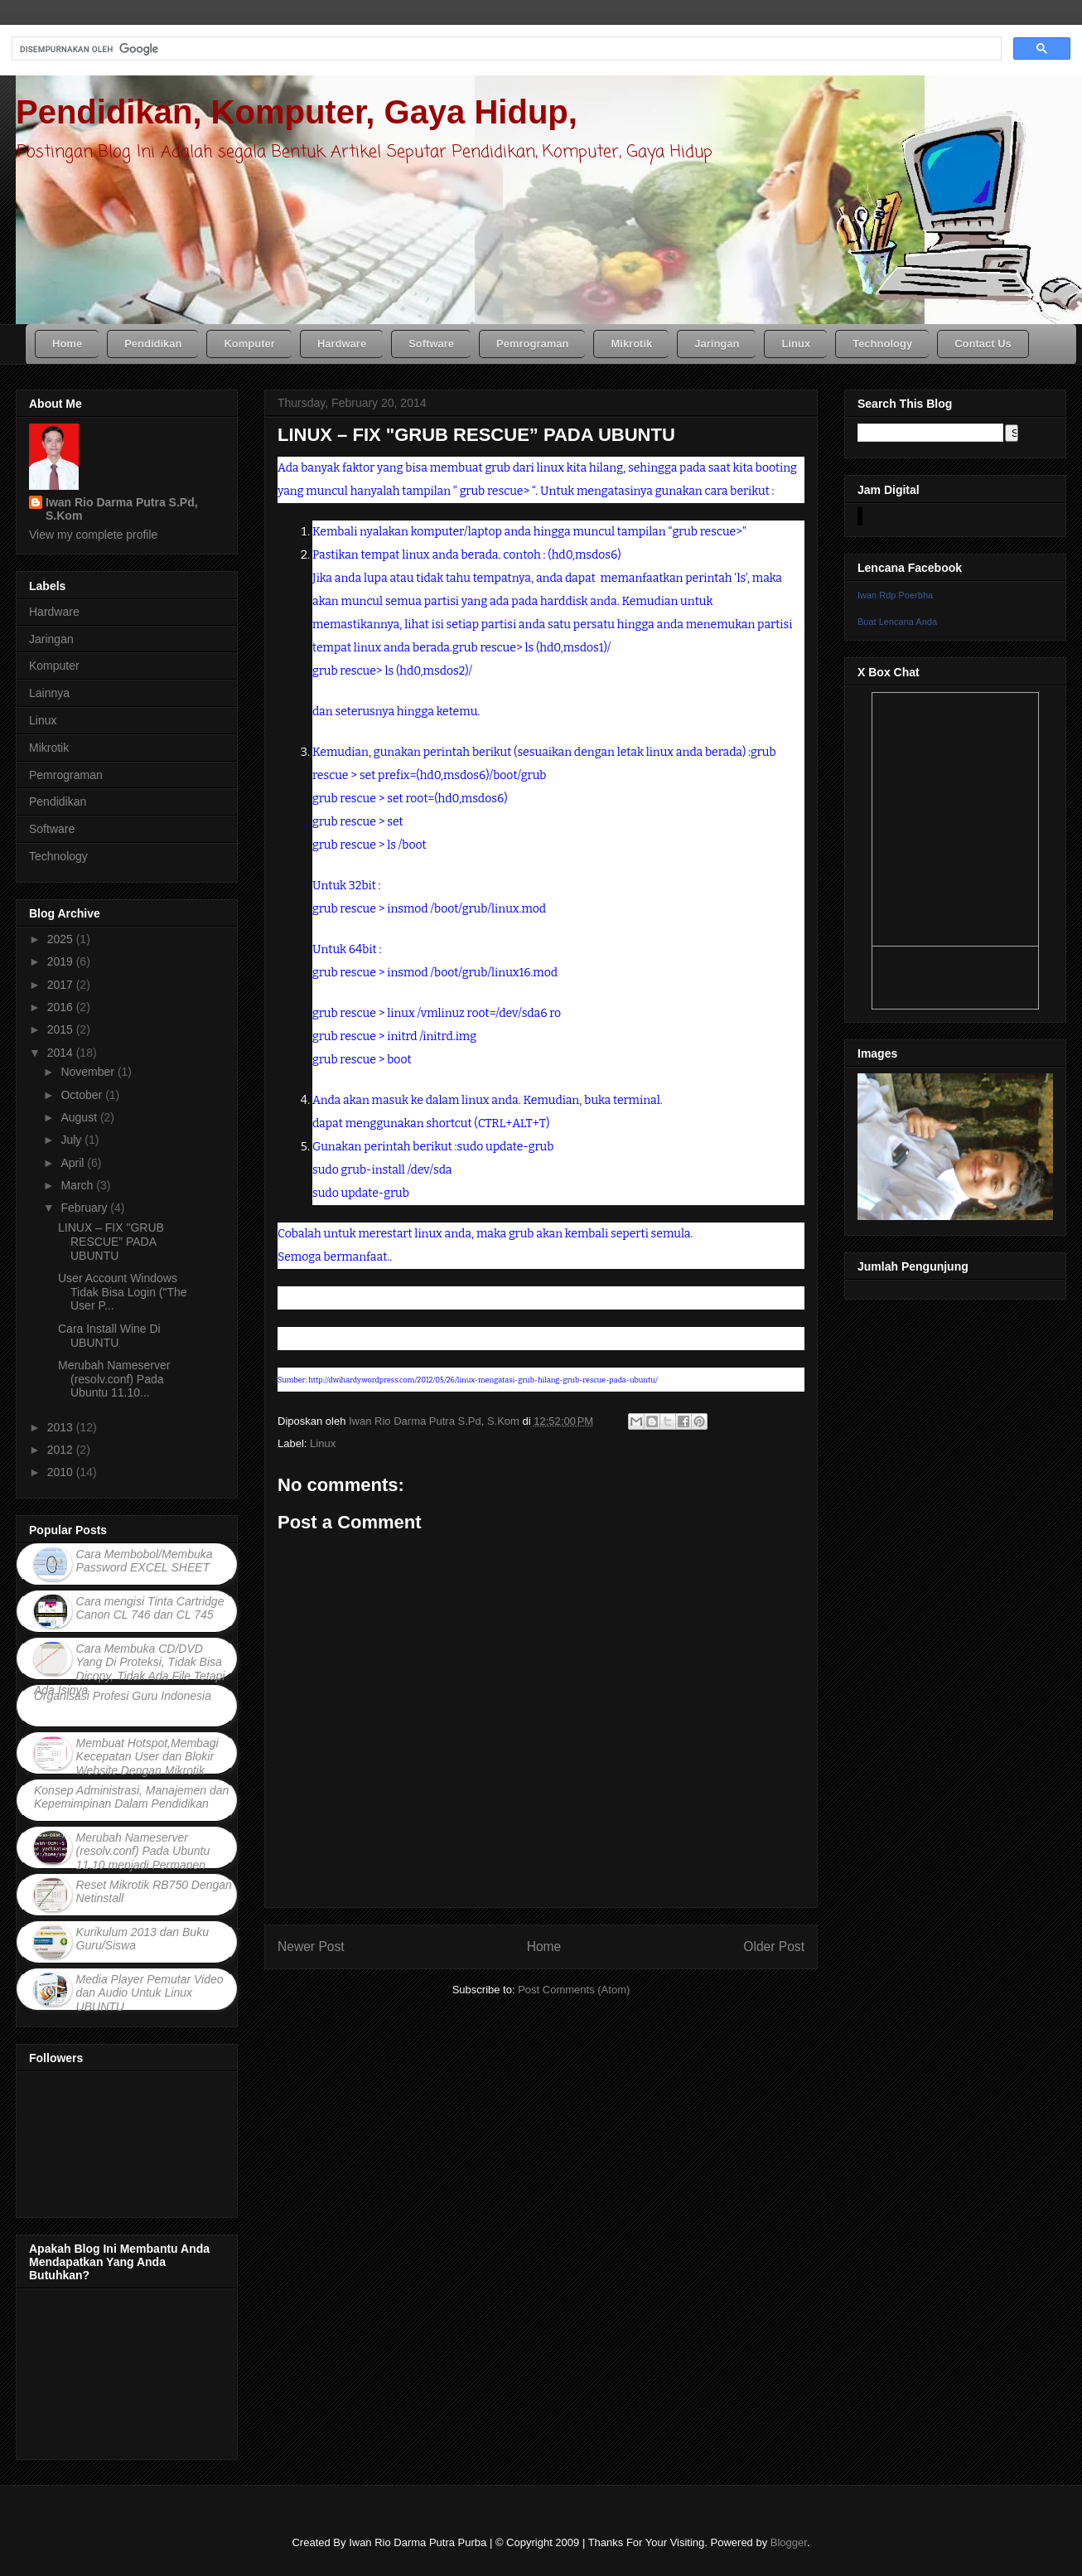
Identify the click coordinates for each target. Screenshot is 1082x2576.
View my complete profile (93, 534)
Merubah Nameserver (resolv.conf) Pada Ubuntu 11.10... (114, 1379)
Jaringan (51, 639)
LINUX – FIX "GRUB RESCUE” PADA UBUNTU (111, 1241)
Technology (58, 856)
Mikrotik (49, 747)
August (79, 1117)
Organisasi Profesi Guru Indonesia (122, 1695)
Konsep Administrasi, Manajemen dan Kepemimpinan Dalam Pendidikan (131, 1797)
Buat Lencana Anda (897, 622)
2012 (61, 1449)
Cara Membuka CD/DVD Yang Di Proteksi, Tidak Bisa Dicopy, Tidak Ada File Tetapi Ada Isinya (129, 1669)
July (72, 1139)
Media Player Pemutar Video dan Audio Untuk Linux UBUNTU (150, 1993)
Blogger (788, 2542)
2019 (61, 961)
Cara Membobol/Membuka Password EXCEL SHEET (144, 1561)
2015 (61, 1029)
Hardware (54, 611)
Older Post (773, 1946)
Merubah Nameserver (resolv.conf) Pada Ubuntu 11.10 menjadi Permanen (143, 1851)
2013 (61, 1427)
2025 (61, 939)
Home (544, 1946)
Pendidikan (57, 801)
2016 (61, 1007)
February (85, 1207)
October (82, 1095)
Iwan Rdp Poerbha (895, 595)
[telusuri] (505, 48)
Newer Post (311, 1946)
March (78, 1185)
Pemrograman (66, 775)
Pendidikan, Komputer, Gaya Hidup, (296, 112)
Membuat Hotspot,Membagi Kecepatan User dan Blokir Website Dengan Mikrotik (147, 1757)
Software (52, 828)
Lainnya (49, 693)
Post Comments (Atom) (574, 1989)
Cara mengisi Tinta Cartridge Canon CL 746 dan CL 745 (150, 1608)
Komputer (54, 665)
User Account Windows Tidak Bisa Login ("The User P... (122, 1292)
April (73, 1162)
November (88, 1071)
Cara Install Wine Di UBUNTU (109, 1335)
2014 (61, 1052)
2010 (61, 1472)
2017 (61, 984)
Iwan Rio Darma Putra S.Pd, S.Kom (122, 509)
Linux (323, 1443)
